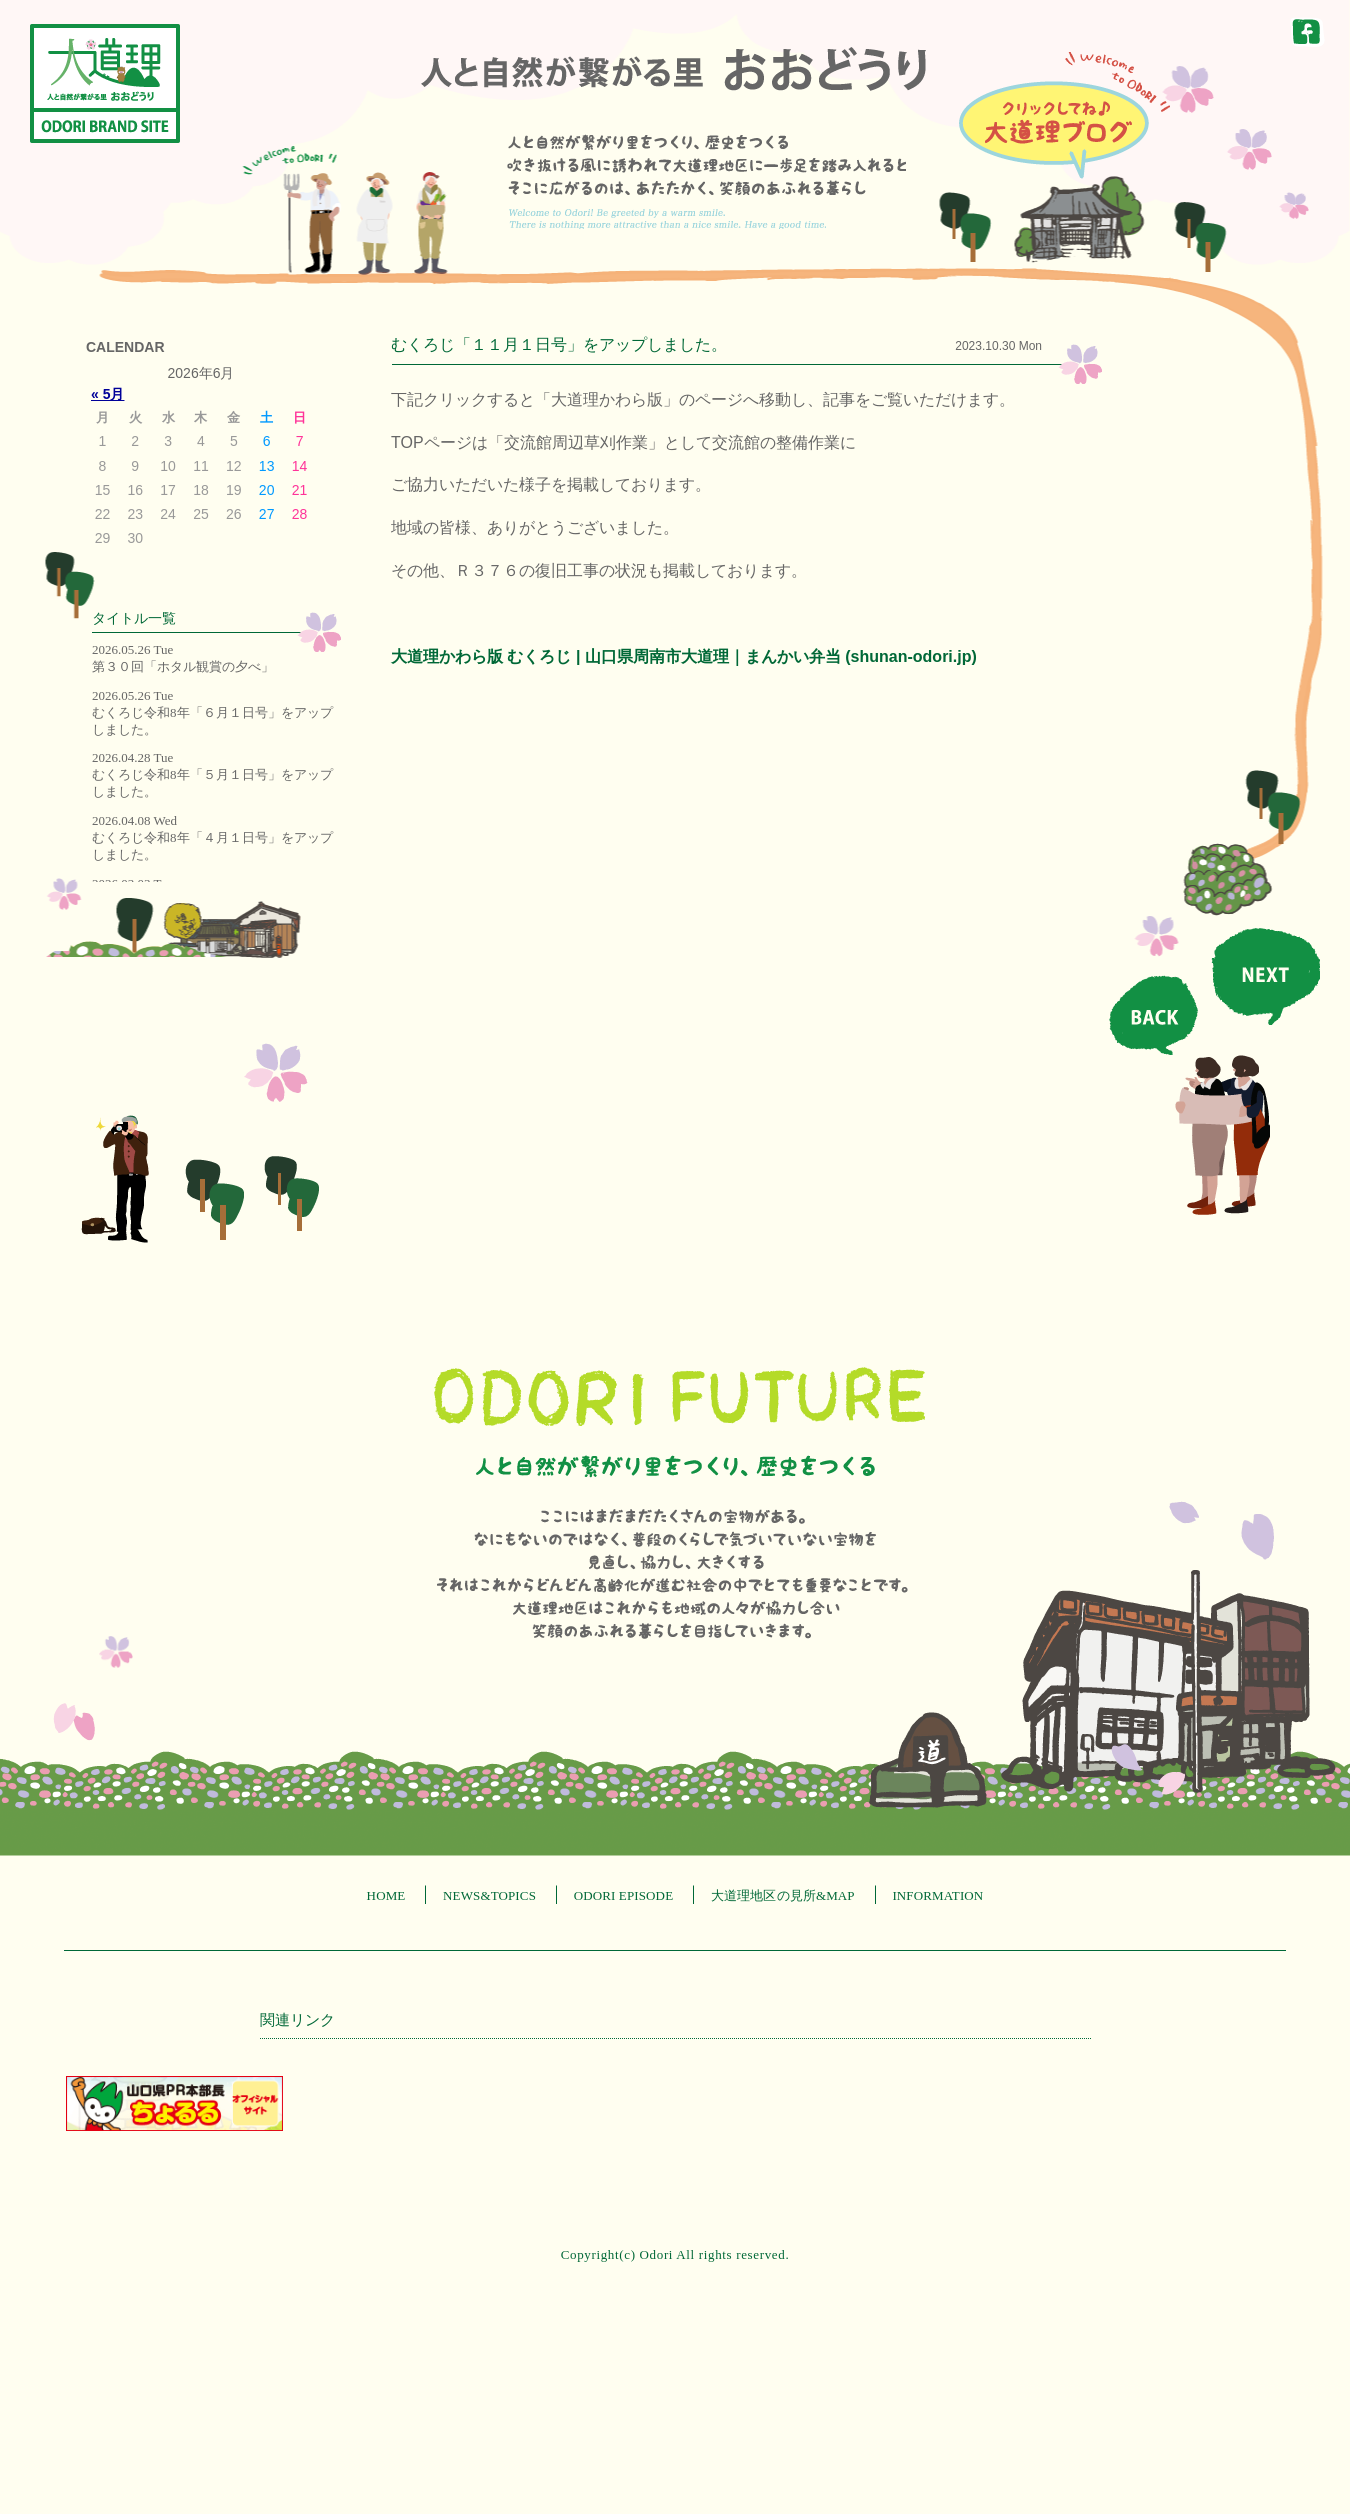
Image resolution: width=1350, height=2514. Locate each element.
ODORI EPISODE (624, 1895)
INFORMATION (937, 1895)
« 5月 (107, 394)
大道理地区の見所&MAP (783, 1895)
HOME (386, 1895)
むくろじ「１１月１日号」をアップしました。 (559, 344)
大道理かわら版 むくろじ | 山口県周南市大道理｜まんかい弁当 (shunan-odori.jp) (684, 656)
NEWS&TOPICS (489, 1895)
